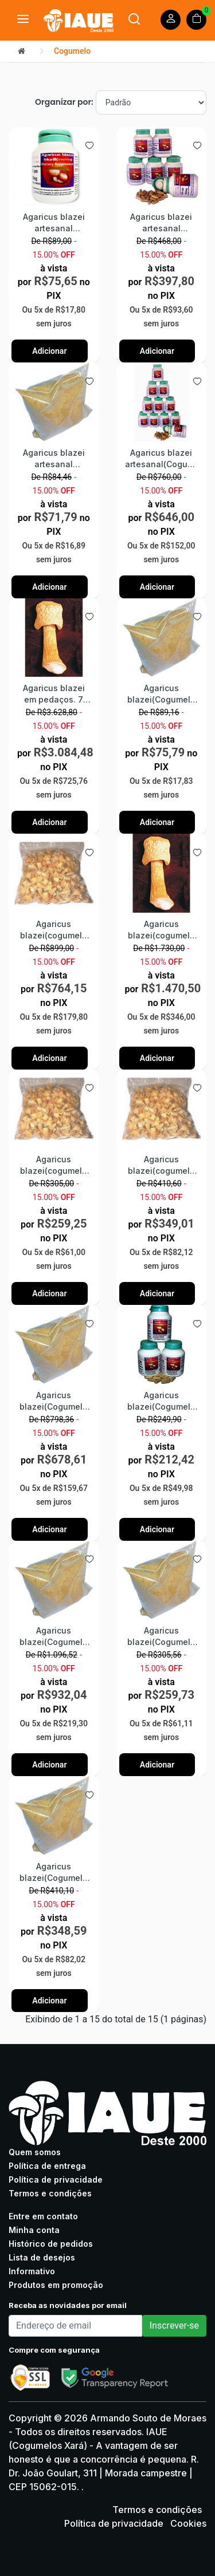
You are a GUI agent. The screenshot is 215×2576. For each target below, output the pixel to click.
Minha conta (34, 2230)
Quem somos (35, 2152)
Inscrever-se (174, 2325)
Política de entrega (47, 2166)
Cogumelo (72, 51)
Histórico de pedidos (51, 2243)
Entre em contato (43, 2216)
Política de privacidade (56, 2179)
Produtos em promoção (56, 2285)
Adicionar (49, 351)
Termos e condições (50, 2193)
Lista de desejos (42, 2257)
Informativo (32, 2271)
